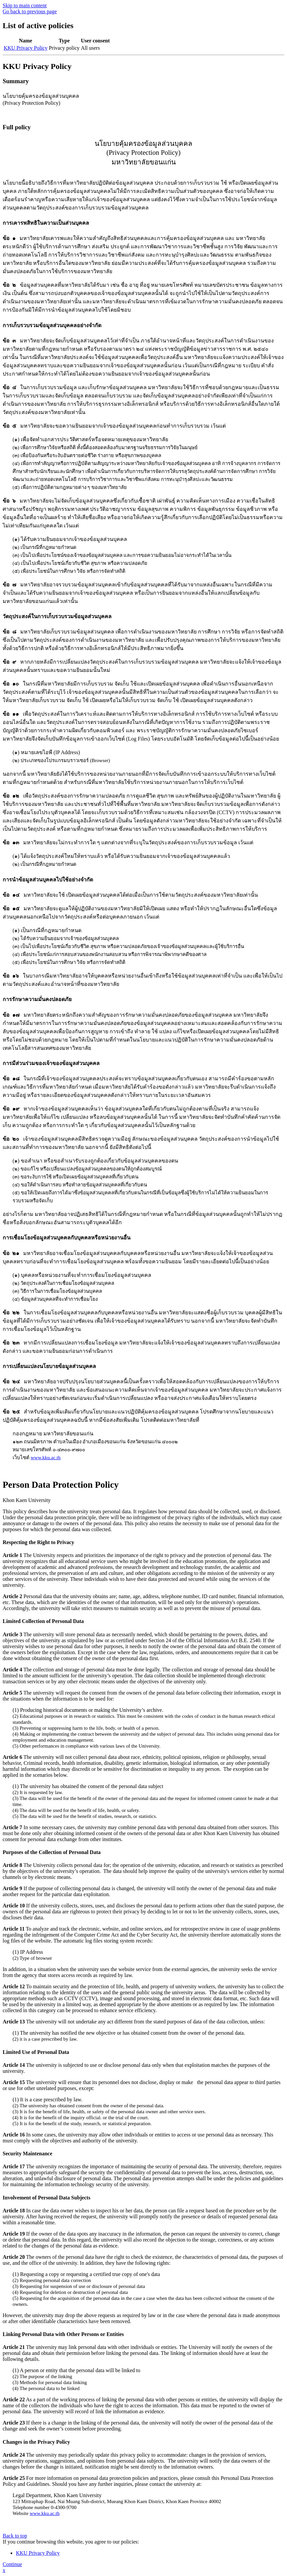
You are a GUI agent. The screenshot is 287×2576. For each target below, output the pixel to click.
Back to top (15, 2536)
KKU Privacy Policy (25, 48)
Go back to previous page (30, 11)
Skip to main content (25, 5)
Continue (12, 2564)
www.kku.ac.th (46, 1457)
